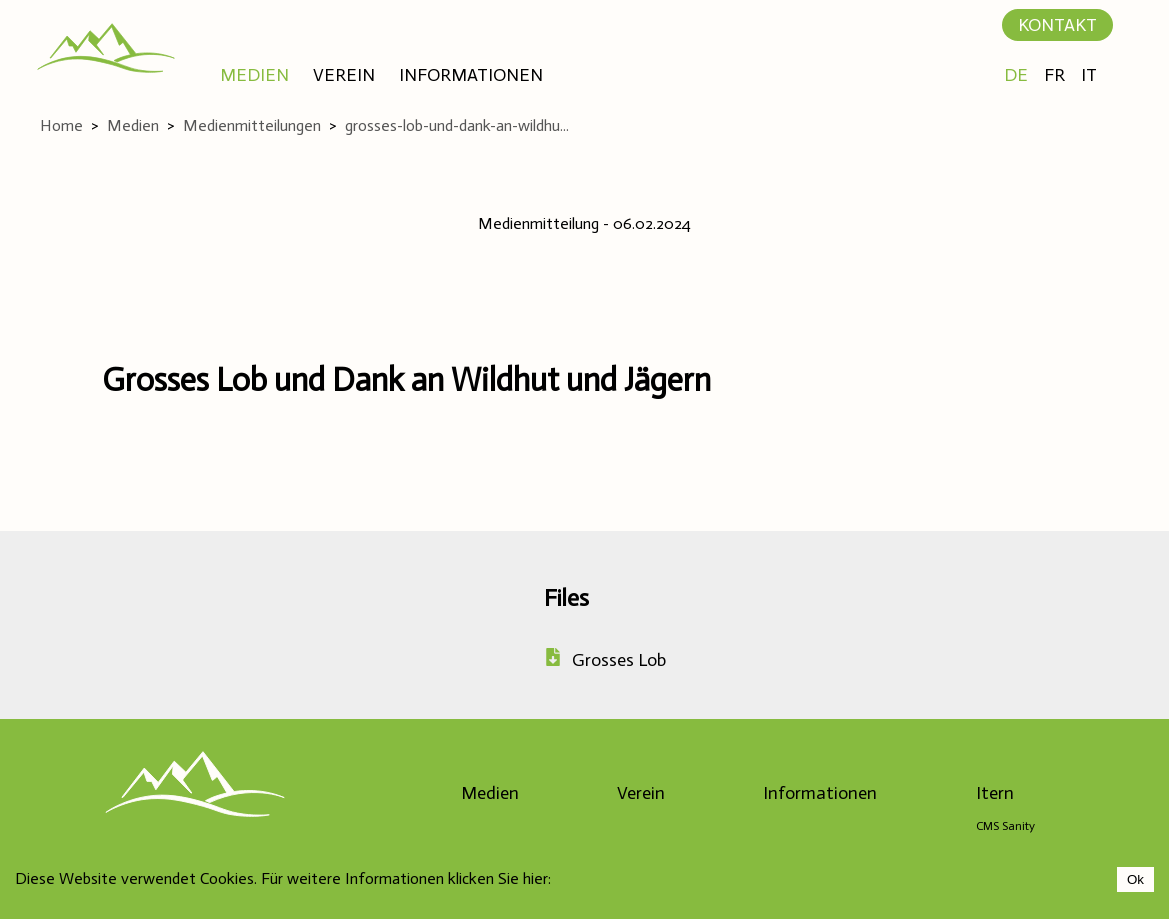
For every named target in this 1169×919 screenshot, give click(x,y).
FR (1054, 75)
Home (61, 125)
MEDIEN (254, 75)
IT (1089, 75)
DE (1016, 75)
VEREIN (344, 75)
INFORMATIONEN (471, 75)
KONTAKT (1057, 25)
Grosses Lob (605, 660)
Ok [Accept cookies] (1135, 879)
